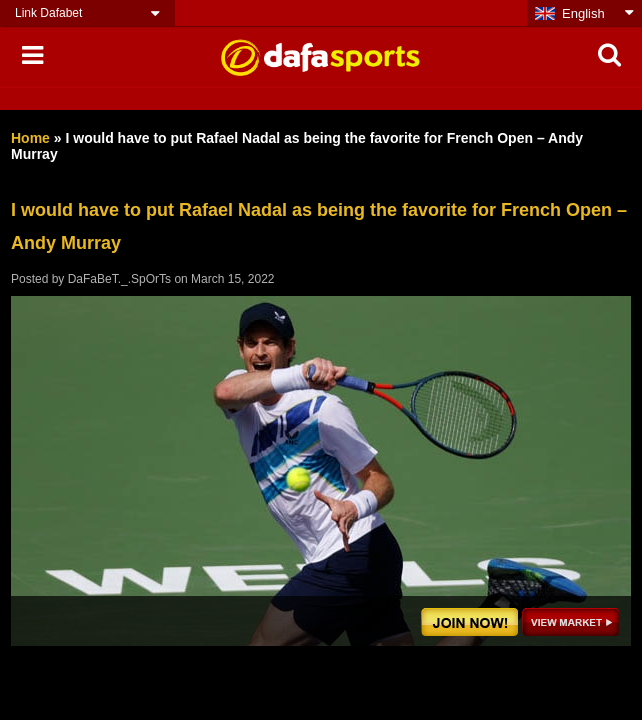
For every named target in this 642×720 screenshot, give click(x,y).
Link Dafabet (48, 13)
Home (30, 138)
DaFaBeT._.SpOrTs (119, 279)
